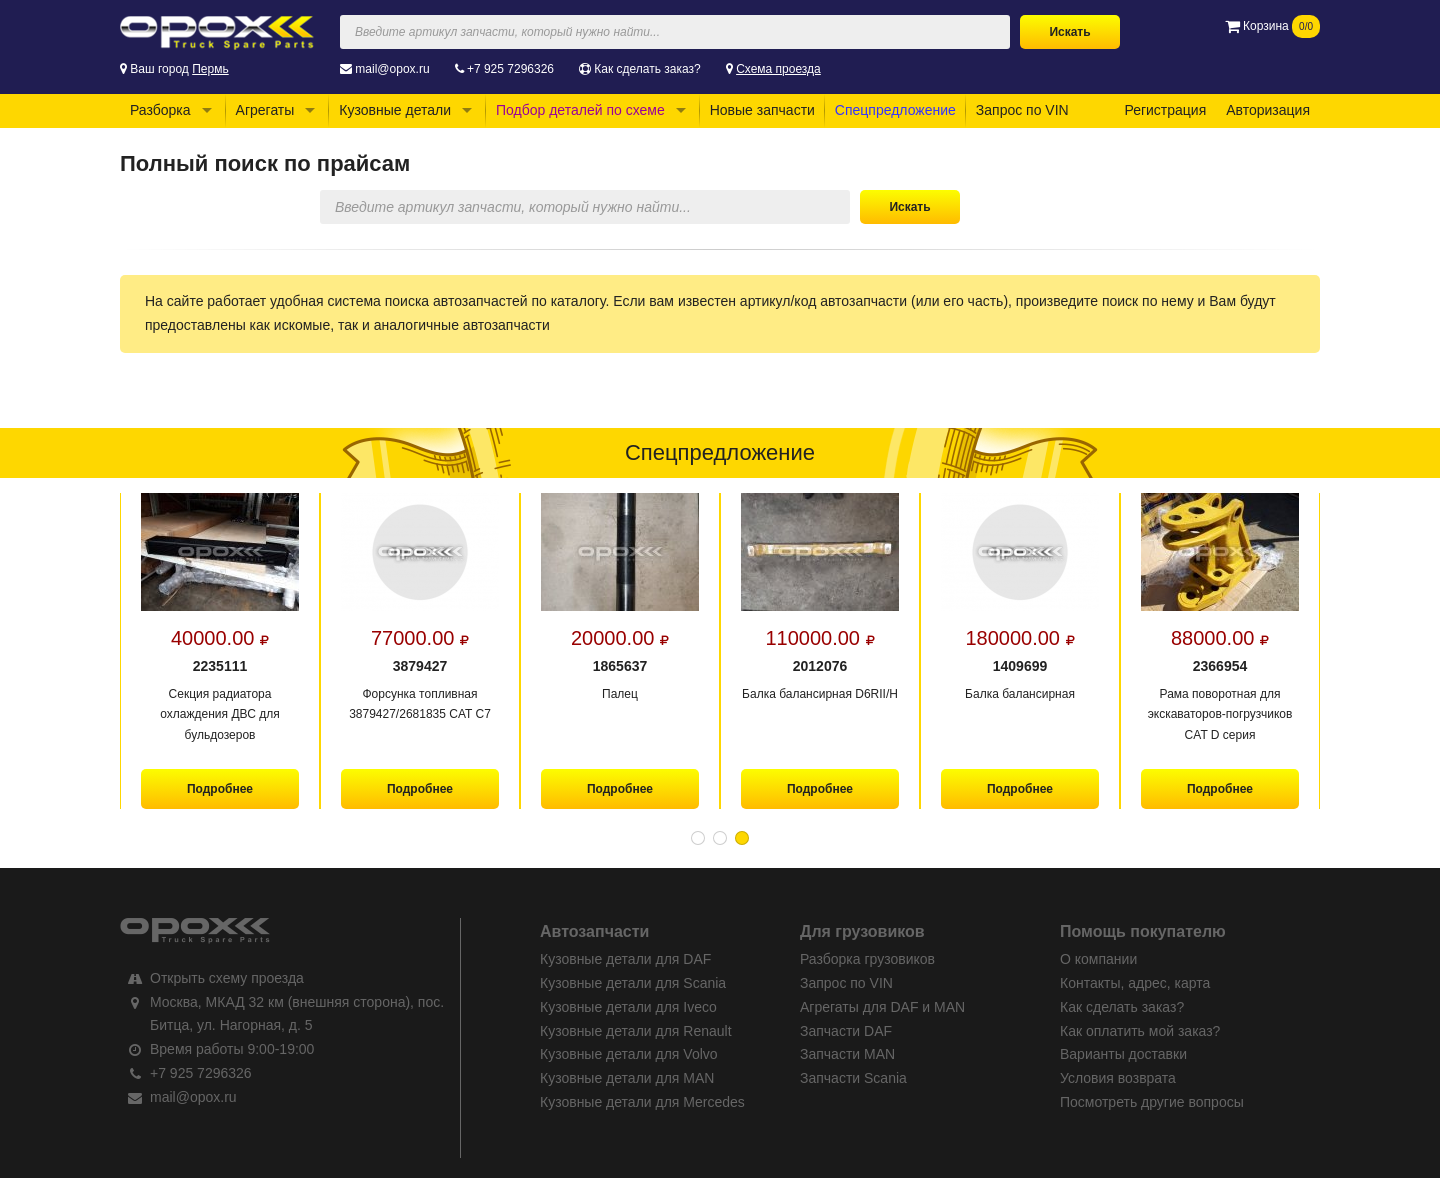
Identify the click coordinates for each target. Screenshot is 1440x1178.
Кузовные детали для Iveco (628, 1007)
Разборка (160, 110)
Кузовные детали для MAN (627, 1078)
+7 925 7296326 (510, 69)
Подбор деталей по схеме (580, 110)
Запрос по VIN (1022, 110)
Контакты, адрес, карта (1135, 983)
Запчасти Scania (853, 1078)
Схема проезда (778, 69)
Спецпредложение (895, 110)
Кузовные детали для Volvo (629, 1054)
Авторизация (1268, 110)
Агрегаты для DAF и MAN (882, 1007)
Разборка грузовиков (867, 959)
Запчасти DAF (846, 1031)
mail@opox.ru (392, 69)
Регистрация (1165, 110)
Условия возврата (1118, 1078)
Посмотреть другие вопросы (1152, 1102)
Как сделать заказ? (647, 69)
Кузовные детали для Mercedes (642, 1102)
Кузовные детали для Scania (633, 983)
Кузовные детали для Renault (636, 1031)
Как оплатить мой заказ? (1140, 1031)
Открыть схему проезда (227, 978)
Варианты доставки (1123, 1054)
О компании (1098, 959)
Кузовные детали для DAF (625, 959)
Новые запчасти (762, 110)
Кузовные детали (395, 110)
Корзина (1272, 26)
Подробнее (220, 789)
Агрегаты (265, 110)
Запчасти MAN (847, 1054)
